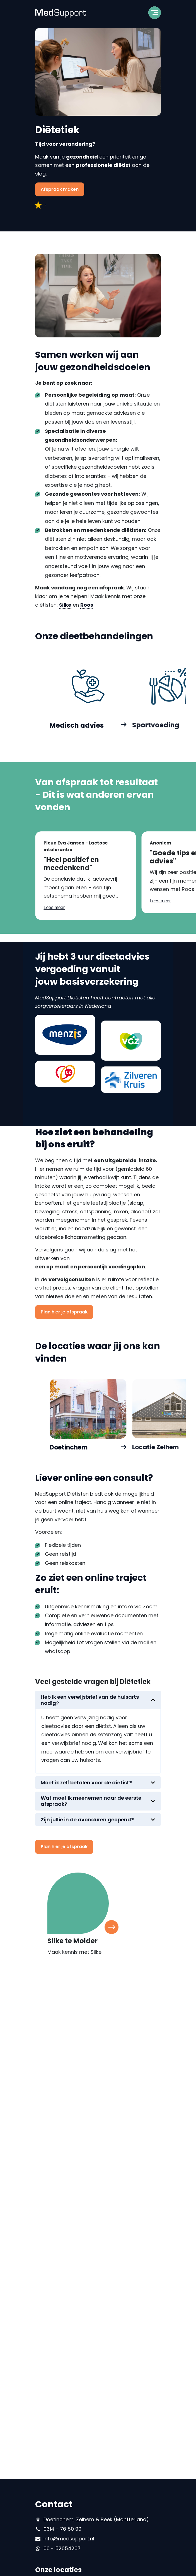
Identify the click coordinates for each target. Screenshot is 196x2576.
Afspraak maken (60, 189)
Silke (65, 607)
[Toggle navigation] (154, 14)
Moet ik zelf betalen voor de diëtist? (86, 1785)
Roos (86, 607)
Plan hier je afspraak (64, 1312)
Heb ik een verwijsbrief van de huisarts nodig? (90, 1702)
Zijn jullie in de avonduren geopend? (87, 1821)
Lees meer (54, 910)
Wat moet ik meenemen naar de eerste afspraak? (91, 1803)
